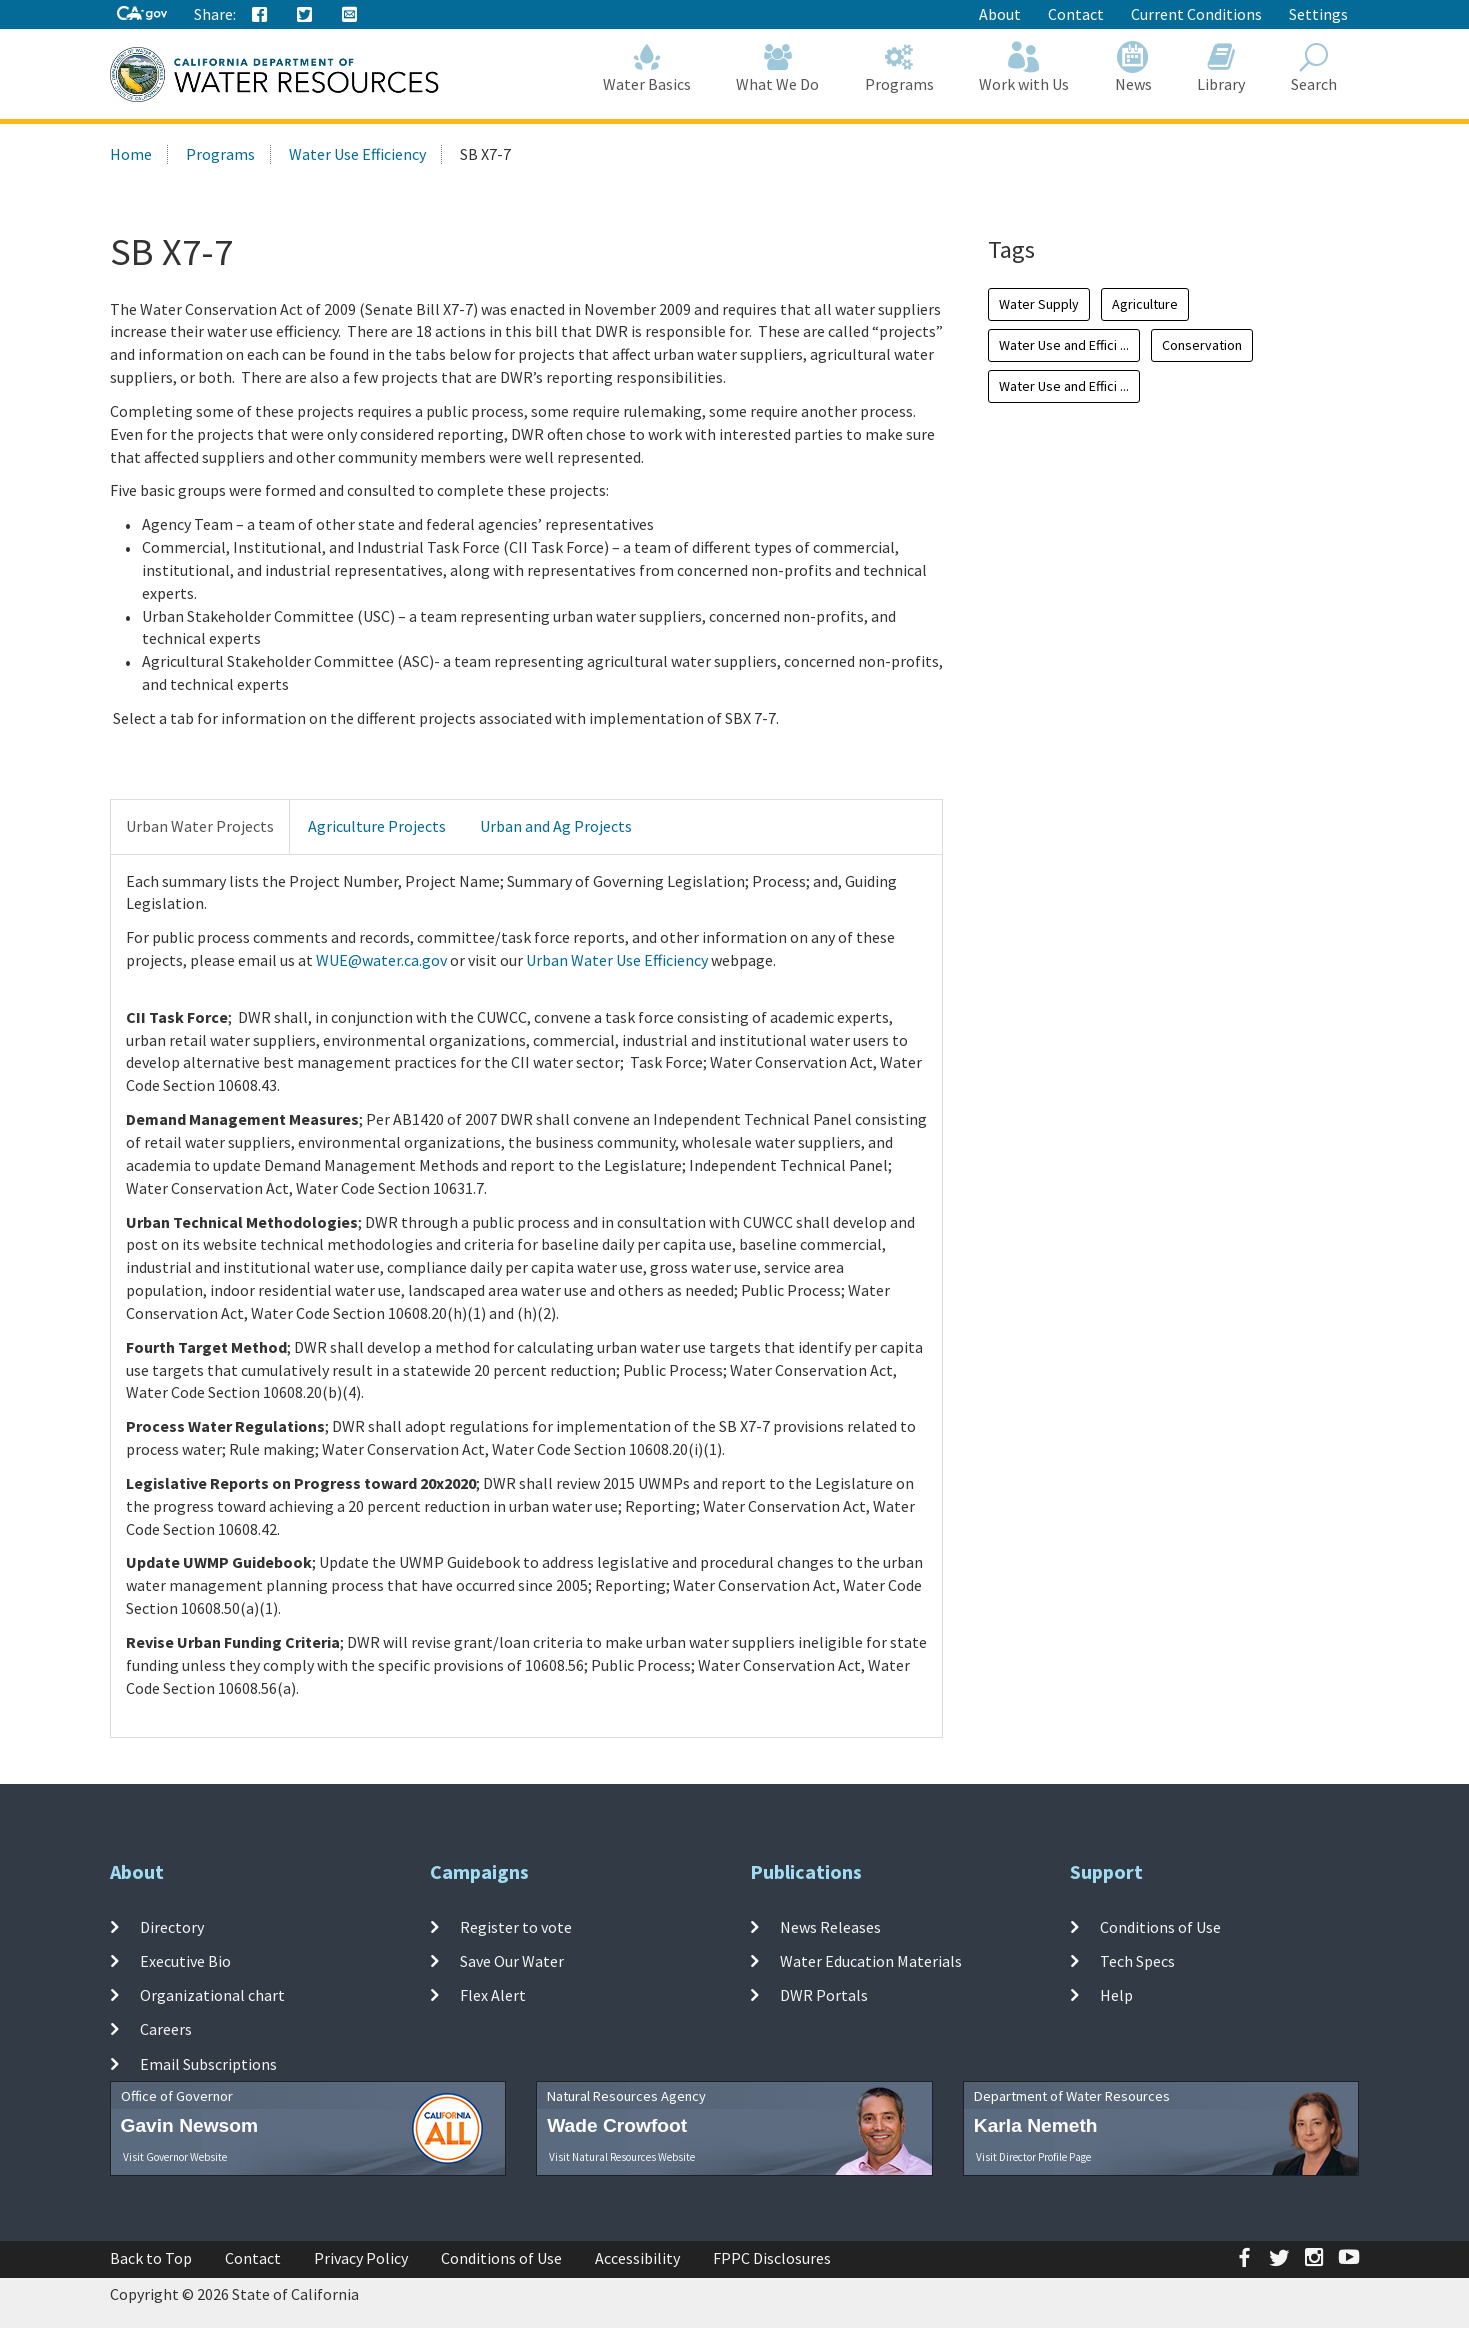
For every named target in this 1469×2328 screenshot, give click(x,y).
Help (1116, 1995)
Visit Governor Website (175, 2157)
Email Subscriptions (208, 2064)
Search (1314, 67)
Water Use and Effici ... (1064, 345)
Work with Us (1025, 67)
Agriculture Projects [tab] (377, 826)
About (1000, 14)
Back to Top (151, 2258)
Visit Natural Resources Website (622, 2157)
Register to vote (516, 1926)
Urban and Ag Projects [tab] (556, 826)
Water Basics (647, 67)
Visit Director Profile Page (1033, 2157)
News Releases (830, 1926)
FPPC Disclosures (772, 2258)
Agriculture (1145, 304)
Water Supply (1039, 304)
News (1133, 67)
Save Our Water (512, 1961)
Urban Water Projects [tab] (200, 826)
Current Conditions (1196, 14)
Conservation (1202, 345)
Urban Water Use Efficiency (617, 960)
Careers (166, 2029)
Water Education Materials (871, 1961)
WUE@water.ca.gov (381, 960)
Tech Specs (1137, 1961)
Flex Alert (493, 1995)
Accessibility (637, 2258)
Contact (1076, 14)
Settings (1318, 14)
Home (131, 154)
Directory (172, 1926)
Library (1222, 67)
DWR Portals (824, 1995)
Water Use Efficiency (357, 154)
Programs (899, 67)
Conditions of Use (1160, 1926)
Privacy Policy (361, 2258)
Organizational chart (212, 1995)
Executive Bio (185, 1961)
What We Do (778, 67)
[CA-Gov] (142, 14)
